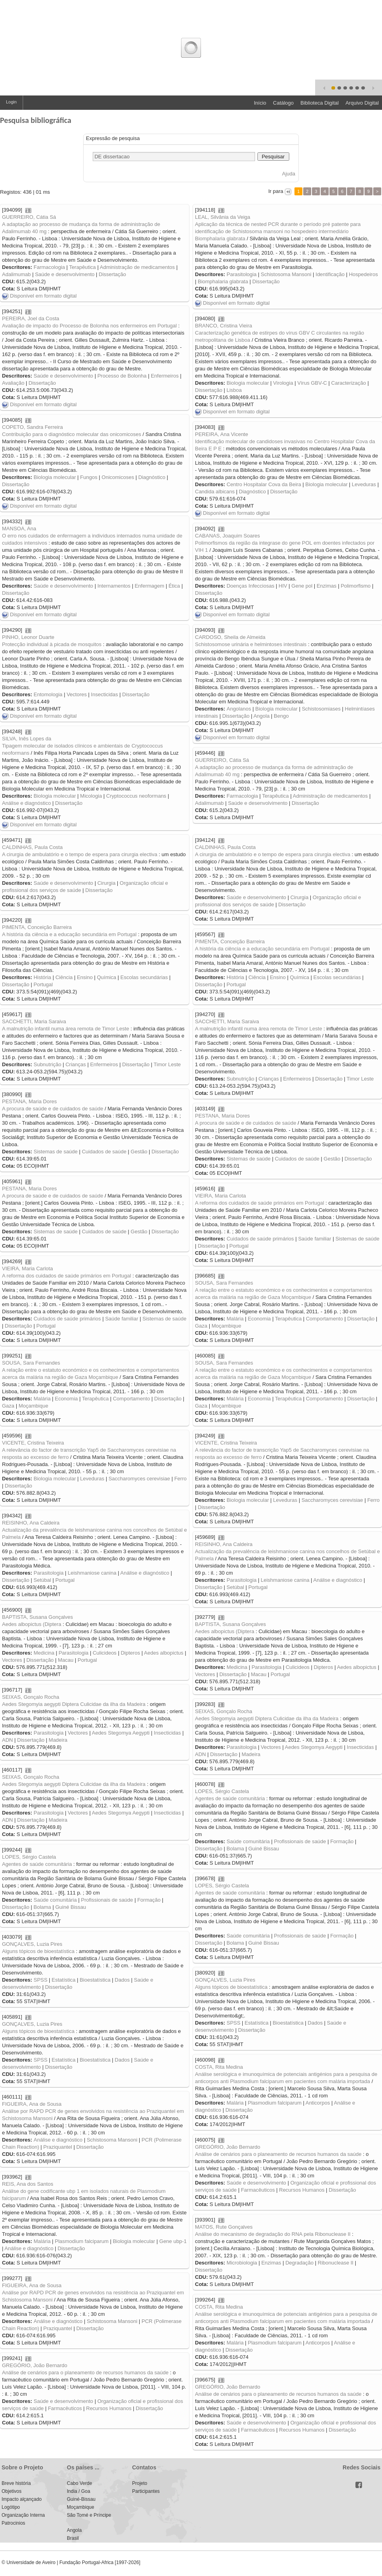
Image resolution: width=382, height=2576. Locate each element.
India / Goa (78, 2491)
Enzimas (327, 586)
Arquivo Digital (362, 103)
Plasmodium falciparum (275, 2103)
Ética (174, 586)
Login (11, 101)
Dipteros (130, 1653)
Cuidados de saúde (104, 1152)
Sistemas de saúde (55, 1152)
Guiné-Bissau (81, 2499)
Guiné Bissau (263, 1849)
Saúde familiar (314, 1239)
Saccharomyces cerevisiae (139, 1479)
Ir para (276, 191)
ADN (7, 1740)
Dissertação (112, 274)
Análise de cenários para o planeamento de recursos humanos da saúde (278, 2154)
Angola (261, 716)
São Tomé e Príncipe (89, 2515)
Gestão (139, 1152)
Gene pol (301, 586)
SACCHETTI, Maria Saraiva (34, 1021)
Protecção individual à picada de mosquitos (51, 644)
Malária (235, 1319)
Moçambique (226, 1326)
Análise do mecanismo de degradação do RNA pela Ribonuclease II (273, 2234)
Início (260, 103)
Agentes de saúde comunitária (230, 1798)
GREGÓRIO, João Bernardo (227, 2147)
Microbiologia (241, 2263)
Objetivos (11, 2491)
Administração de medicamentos (137, 267)
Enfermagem (149, 586)
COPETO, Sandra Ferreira (32, 427)
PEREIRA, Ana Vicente (221, 434)
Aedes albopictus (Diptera (31, 1624)
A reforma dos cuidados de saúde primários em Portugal (259, 1203)
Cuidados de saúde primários (260, 1239)
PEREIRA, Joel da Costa (30, 318)
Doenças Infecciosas (250, 586)
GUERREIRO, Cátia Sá (29, 217)
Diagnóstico (152, 477)
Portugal (43, 984)
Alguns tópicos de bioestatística (38, 1951)
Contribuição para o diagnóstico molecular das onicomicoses (71, 434)
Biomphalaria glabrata (223, 281)
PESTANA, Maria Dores (29, 1101)
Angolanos (238, 709)
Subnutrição (47, 1064)
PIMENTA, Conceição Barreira (37, 927)
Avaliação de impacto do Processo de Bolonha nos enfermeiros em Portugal (89, 326)
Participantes (146, 2491)
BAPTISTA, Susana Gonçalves (37, 1617)
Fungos (88, 477)
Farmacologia (49, 267)
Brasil (73, 2538)
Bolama (235, 1849)
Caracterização (348, 383)
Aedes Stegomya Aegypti (121, 1733)
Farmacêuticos (258, 2190)
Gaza (201, 1326)
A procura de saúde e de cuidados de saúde (52, 1109)
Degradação (299, 2263)
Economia (259, 1319)
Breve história (16, 2483)
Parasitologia (241, 274)
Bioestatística (95, 1980)
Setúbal (42, 1580)
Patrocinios (13, 2523)
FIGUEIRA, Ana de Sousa (32, 2104)
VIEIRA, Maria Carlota (220, 1196)
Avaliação (13, 383)
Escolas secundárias (144, 977)
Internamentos (114, 586)
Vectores (76, 694)
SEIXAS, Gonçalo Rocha (30, 1697)
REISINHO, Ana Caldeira (31, 1523)
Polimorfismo (355, 586)
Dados (122, 1980)
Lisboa (234, 390)
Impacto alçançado (22, 2499)
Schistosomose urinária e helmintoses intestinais (250, 644)
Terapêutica (82, 267)
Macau (65, 1660)
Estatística (64, 1980)
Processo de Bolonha (122, 376)
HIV (283, 586)
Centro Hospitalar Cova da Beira (263, 484)
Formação (342, 1841)
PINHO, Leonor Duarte (28, 637)
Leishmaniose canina (92, 1573)
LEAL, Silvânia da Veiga (222, 217)
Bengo (281, 716)
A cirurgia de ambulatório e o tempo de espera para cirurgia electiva (79, 854)
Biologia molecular (247, 383)
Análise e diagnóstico (26, 803)
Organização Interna (23, 2515)
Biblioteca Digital (319, 103)
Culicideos (105, 1653)
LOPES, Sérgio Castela (222, 1791)
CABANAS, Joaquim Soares (227, 536)
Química (106, 977)
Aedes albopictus (163, 1653)
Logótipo (11, 2507)
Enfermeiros (165, 376)
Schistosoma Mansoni (286, 274)
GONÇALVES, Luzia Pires (32, 1944)
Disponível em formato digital (39, 296)
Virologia (283, 383)
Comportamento (324, 1319)
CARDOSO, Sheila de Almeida (230, 637)
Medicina (43, 1653)
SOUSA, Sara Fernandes (224, 1283)
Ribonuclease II (336, 2263)
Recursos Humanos (301, 2190)
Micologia (91, 796)
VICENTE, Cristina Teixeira (33, 1443)
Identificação (330, 274)
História (42, 977)
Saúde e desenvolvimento (65, 274)
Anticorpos (318, 2103)
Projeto (139, 2483)
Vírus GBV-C (312, 383)
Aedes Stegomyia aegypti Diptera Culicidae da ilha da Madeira (74, 1704)
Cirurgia (106, 883)
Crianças (75, 1064)
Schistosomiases (321, 709)
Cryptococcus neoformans (136, 796)
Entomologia (47, 694)
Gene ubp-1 (173, 2241)
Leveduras (364, 484)
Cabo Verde (79, 2483)
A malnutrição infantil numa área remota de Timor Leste (65, 1029)
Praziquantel (57, 2147)
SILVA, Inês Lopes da (26, 739)
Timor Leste (167, 1064)
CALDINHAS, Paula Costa (32, 847)
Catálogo (283, 103)
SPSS (40, 1980)
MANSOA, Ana (19, 529)
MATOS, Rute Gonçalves (224, 2227)
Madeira (58, 1740)
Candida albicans (215, 492)
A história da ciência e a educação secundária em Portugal (69, 934)
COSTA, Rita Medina (219, 2067)
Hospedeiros (363, 274)
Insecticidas (104, 694)
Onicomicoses (117, 477)
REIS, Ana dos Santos (27, 2184)
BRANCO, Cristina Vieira (223, 326)
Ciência (63, 977)
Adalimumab (16, 274)
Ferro (180, 1479)
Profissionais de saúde (300, 1841)
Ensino (85, 977)
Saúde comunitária (247, 1841)
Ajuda (288, 174)
